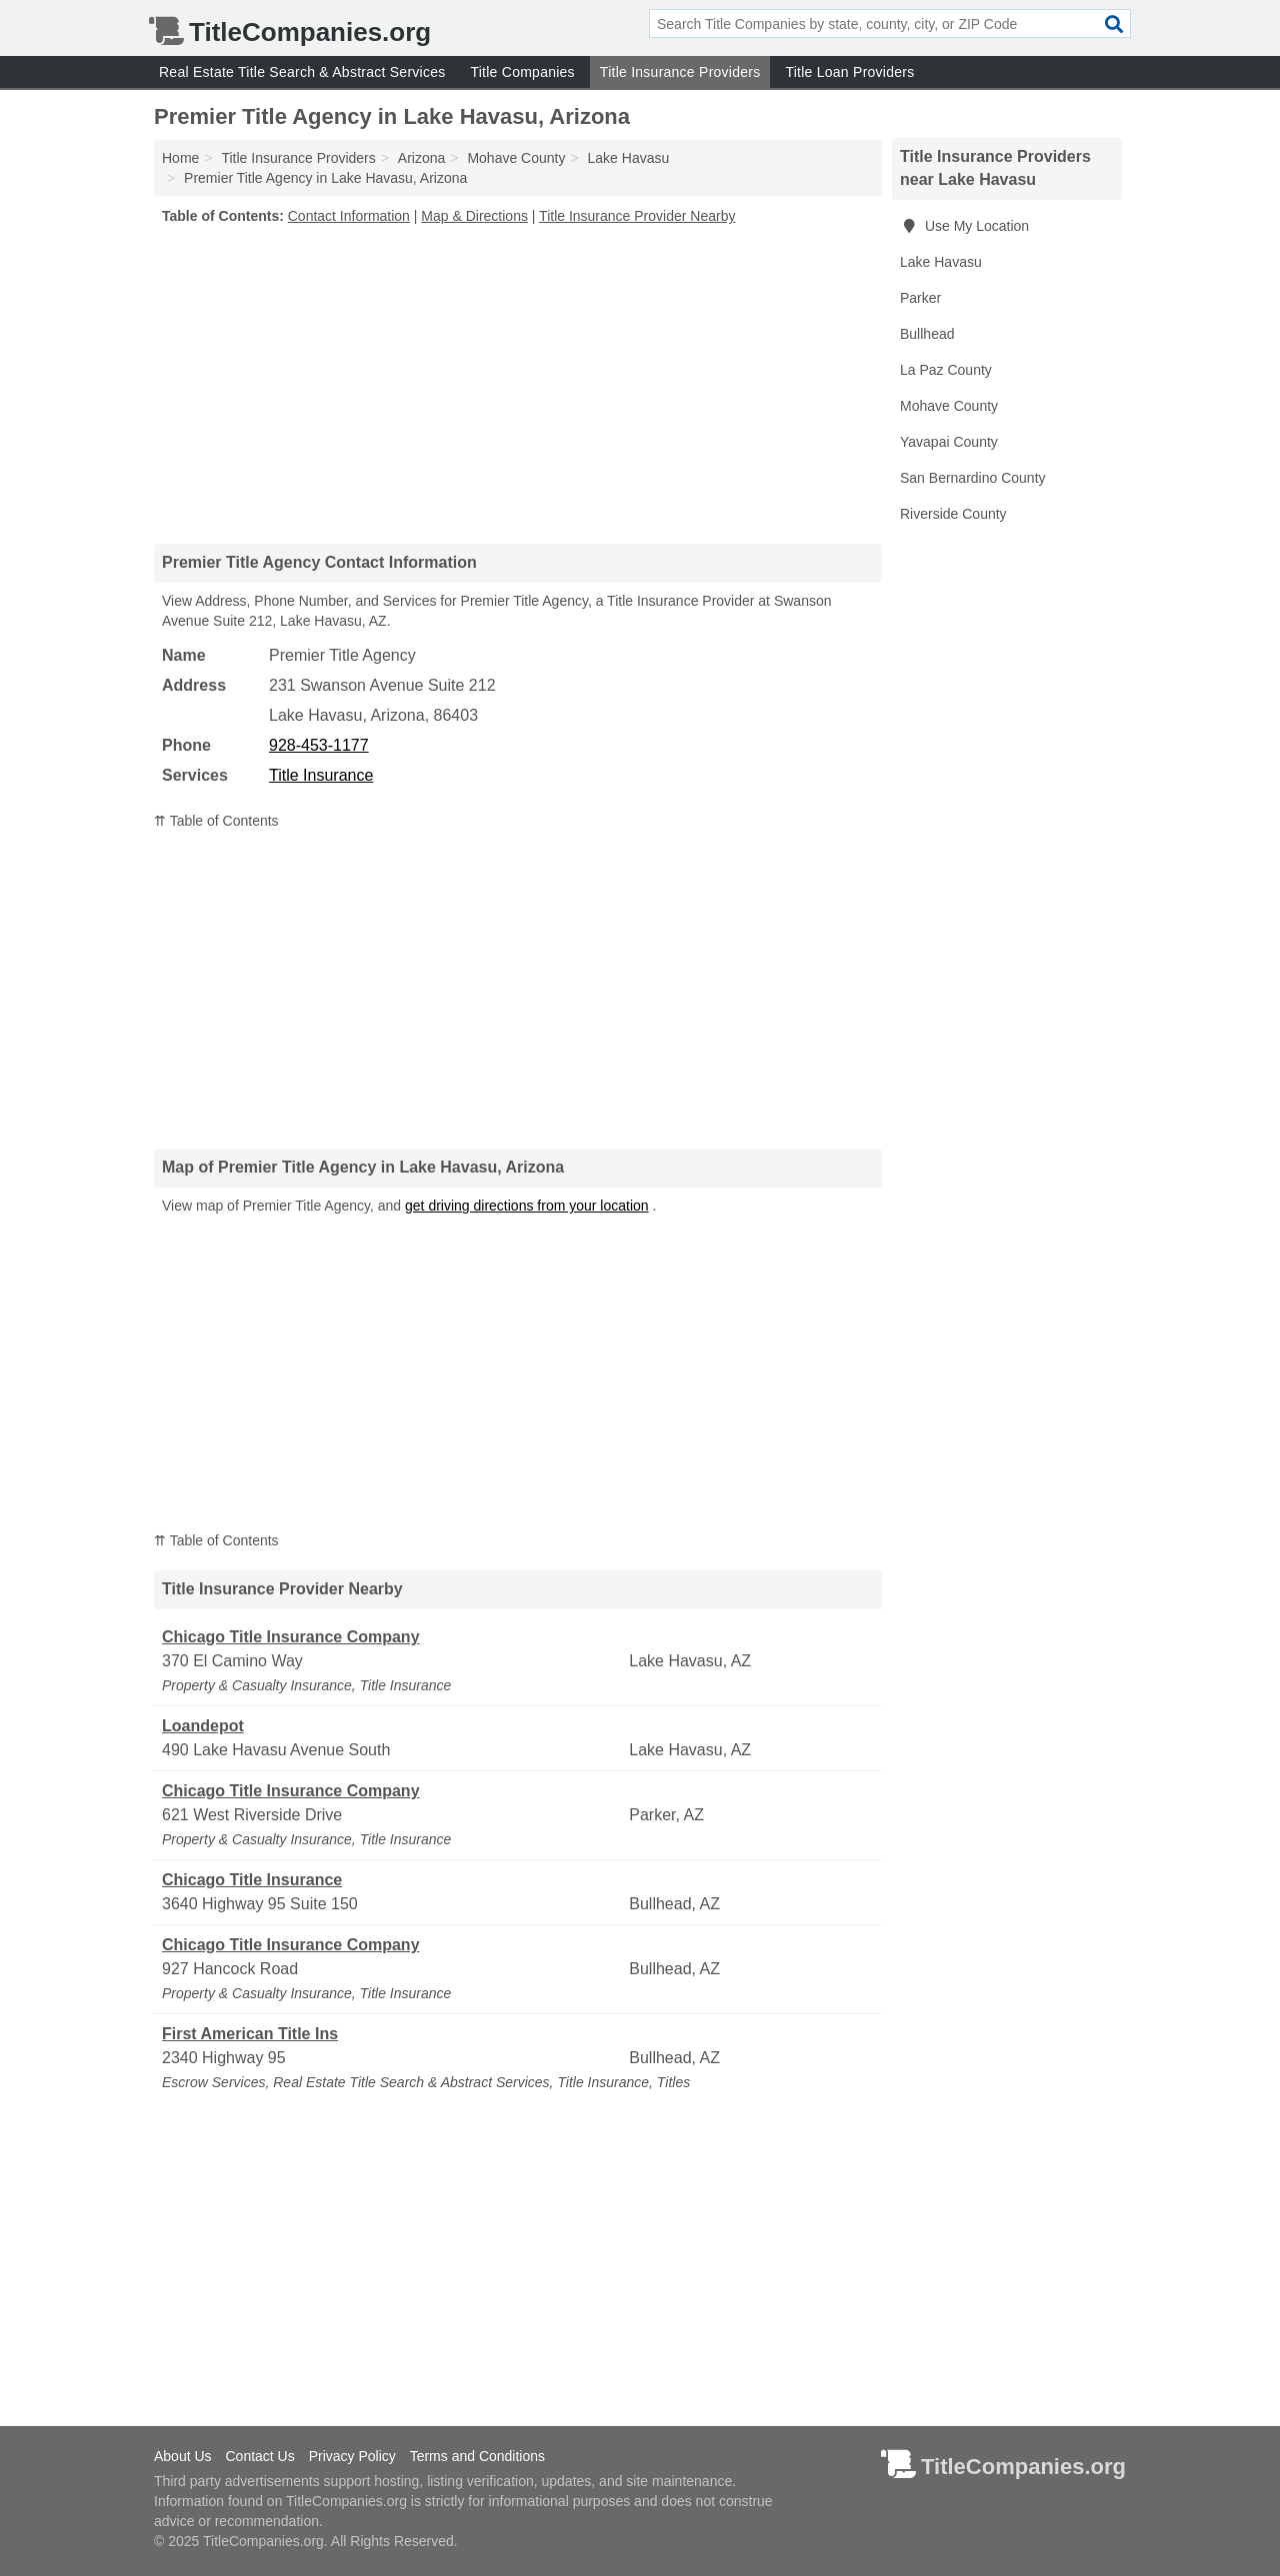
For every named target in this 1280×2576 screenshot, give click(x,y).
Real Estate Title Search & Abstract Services (302, 72)
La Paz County (946, 370)
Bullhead (927, 334)
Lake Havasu (941, 262)
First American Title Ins (250, 2033)
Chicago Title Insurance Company (291, 1636)
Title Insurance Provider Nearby (637, 216)
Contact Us (259, 2456)
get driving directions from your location (527, 1206)
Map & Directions (474, 216)
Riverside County (953, 514)
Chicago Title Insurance (252, 1879)
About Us (183, 2456)
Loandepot (203, 1725)
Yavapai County (949, 442)
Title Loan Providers (849, 72)
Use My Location (964, 226)
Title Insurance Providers (680, 72)
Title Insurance (321, 775)
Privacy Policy (352, 2456)
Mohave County (949, 406)
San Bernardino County (973, 478)
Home (180, 158)
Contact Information (349, 216)
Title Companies (522, 72)
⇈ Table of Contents (216, 821)
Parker (920, 298)
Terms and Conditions (477, 2456)
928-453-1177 (319, 745)
